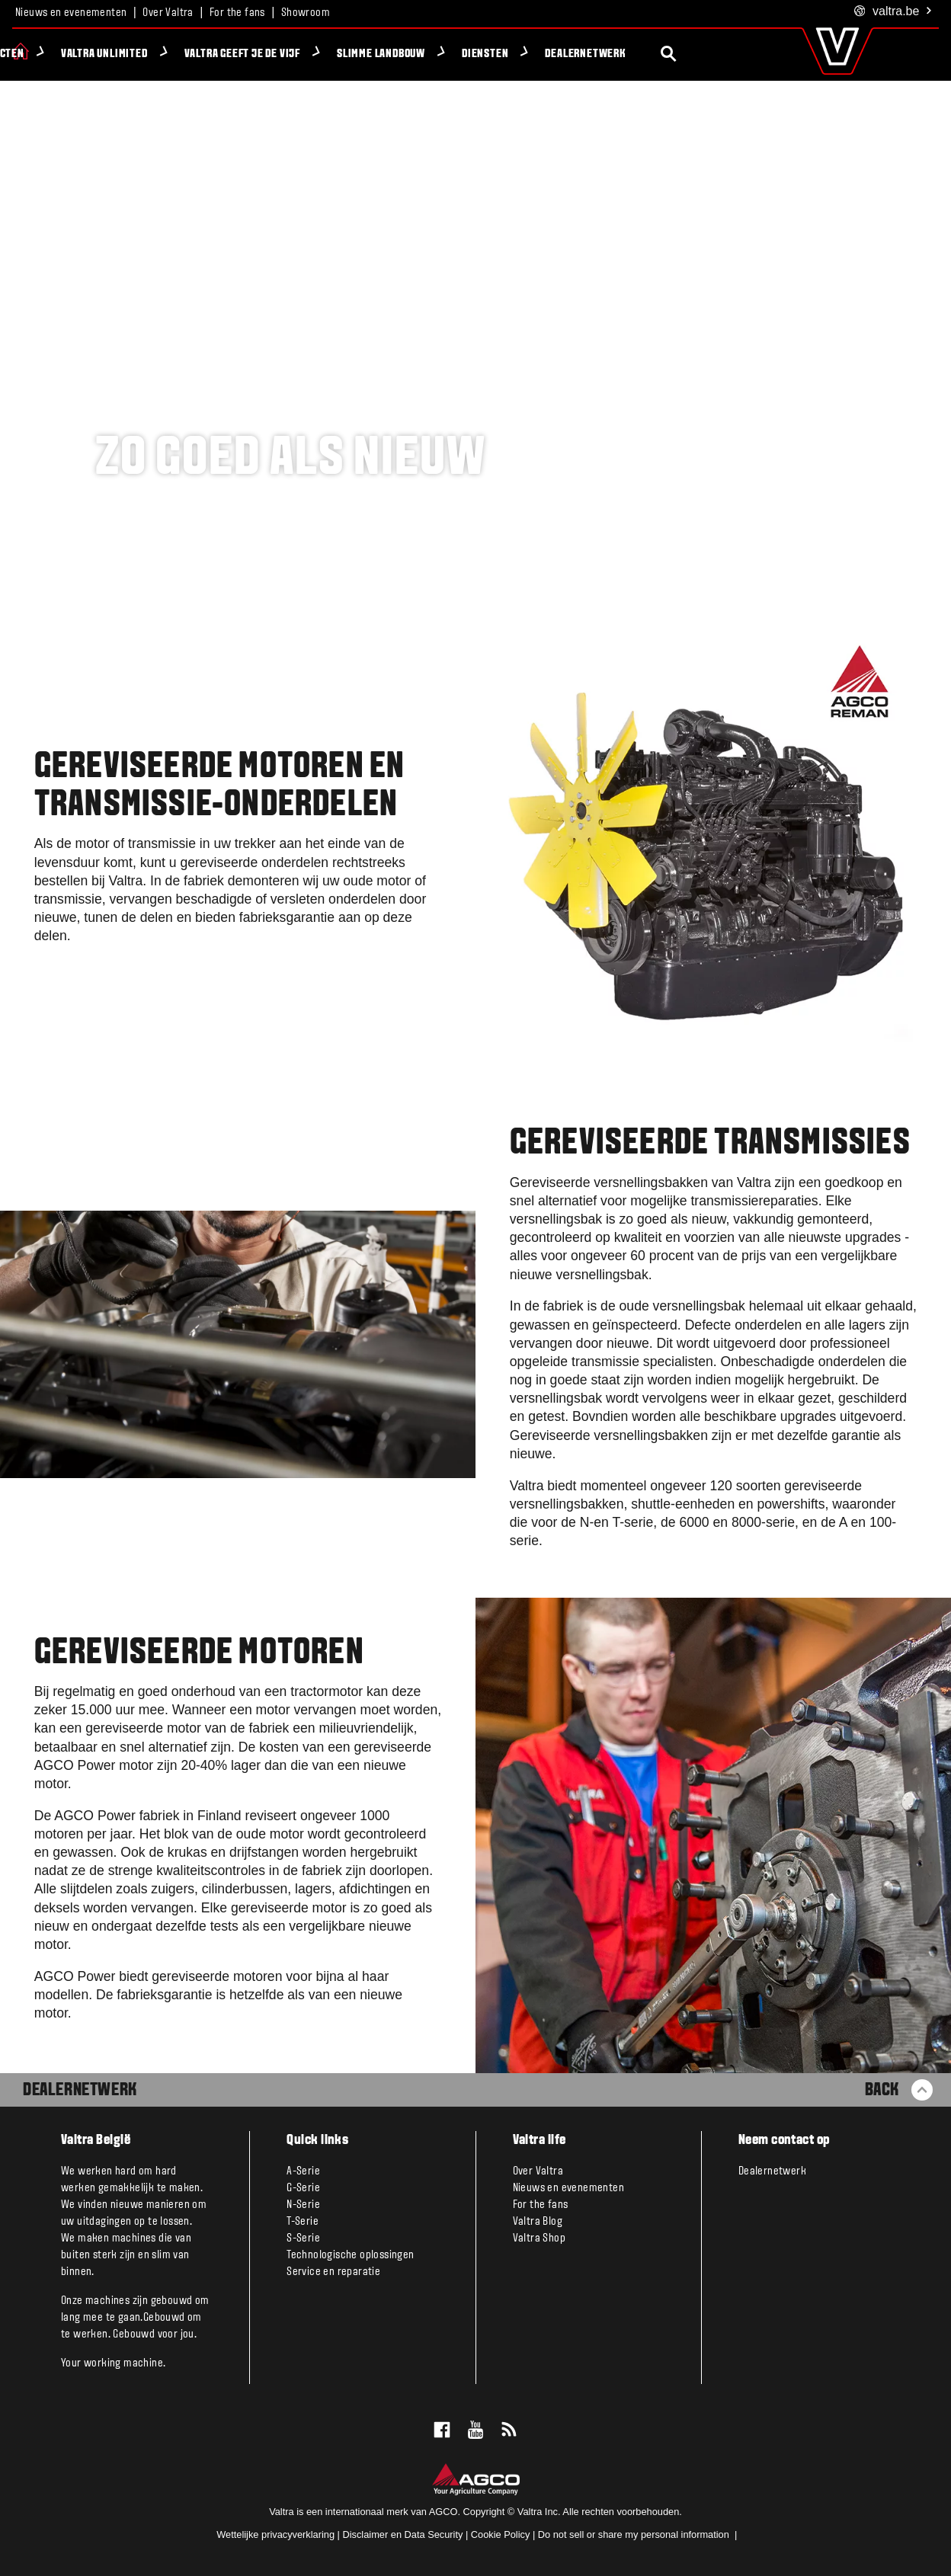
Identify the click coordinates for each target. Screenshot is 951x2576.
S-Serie (303, 2238)
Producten (70, 54)
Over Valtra (167, 13)
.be (893, 12)
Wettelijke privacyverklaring (275, 2534)
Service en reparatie (333, 2272)
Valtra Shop (539, 2238)
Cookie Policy (500, 2534)
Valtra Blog (537, 2221)
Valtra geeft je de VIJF (315, 54)
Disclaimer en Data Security (402, 2534)
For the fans (237, 13)
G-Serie (303, 2188)
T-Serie (303, 2221)
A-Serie (303, 2171)
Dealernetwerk (658, 54)
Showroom (305, 13)
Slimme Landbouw (453, 54)
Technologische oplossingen (350, 2255)
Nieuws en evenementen (70, 13)
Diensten (557, 54)
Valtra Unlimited (176, 54)
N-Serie (303, 2205)
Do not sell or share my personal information (635, 2534)
